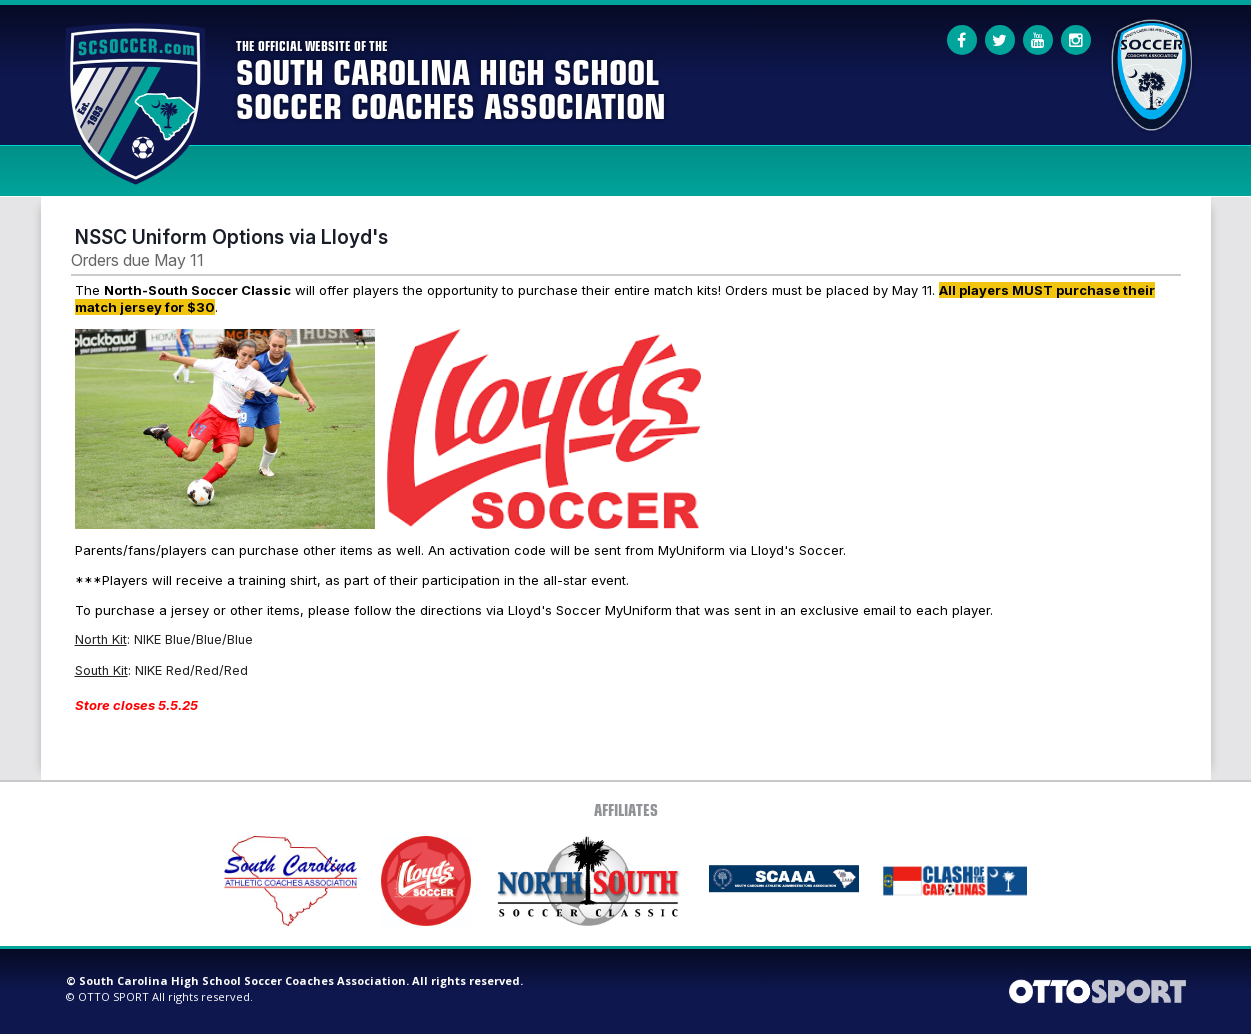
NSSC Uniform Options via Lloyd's (231, 237)
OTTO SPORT (113, 996)
